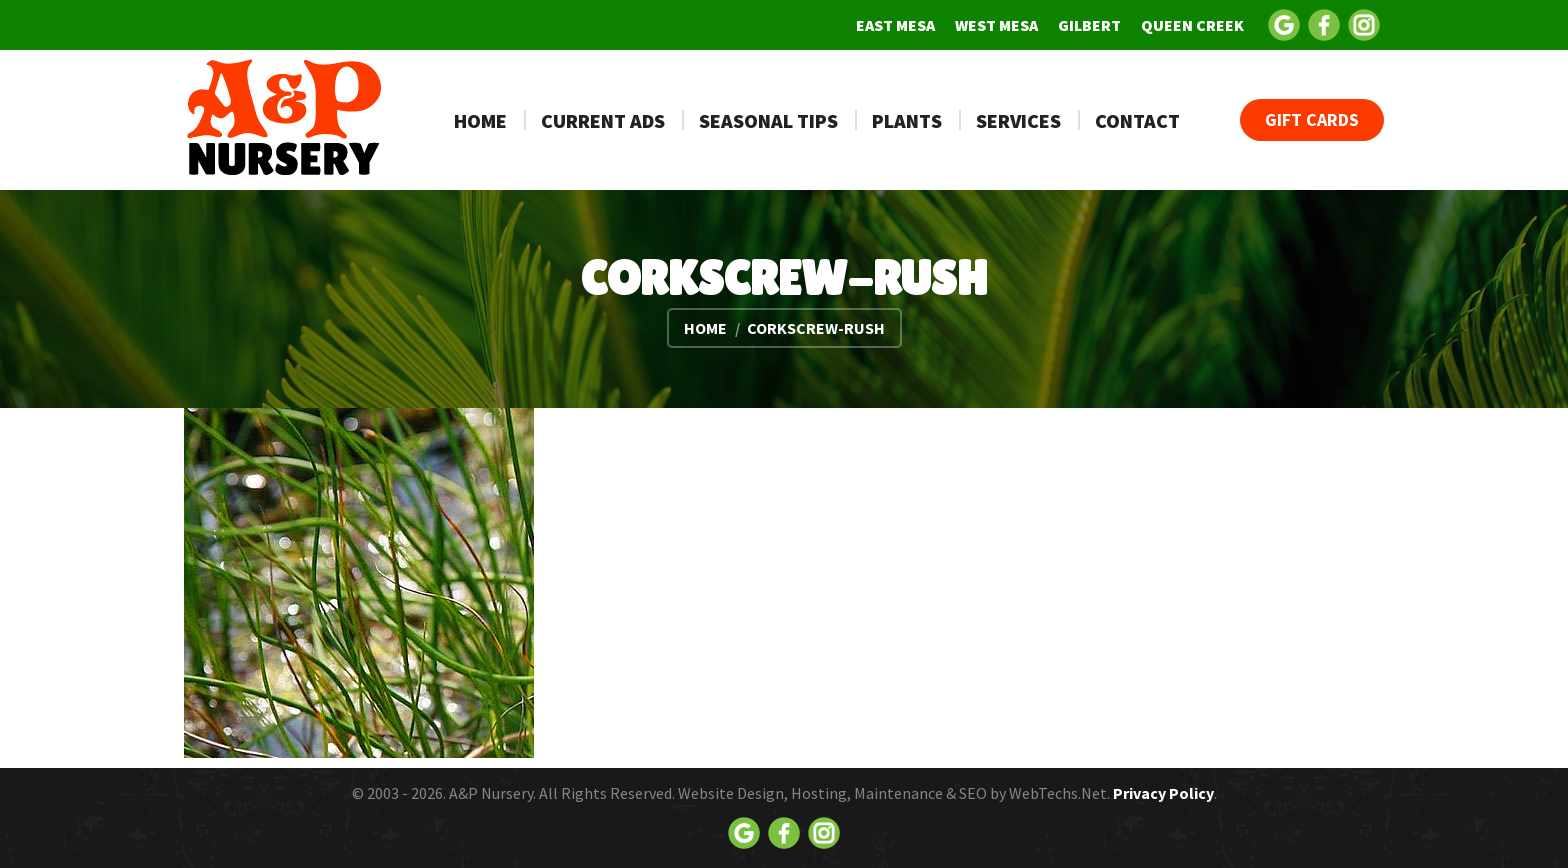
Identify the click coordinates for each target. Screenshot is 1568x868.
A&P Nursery (491, 793)
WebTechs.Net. (1059, 793)
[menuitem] (895, 25)
